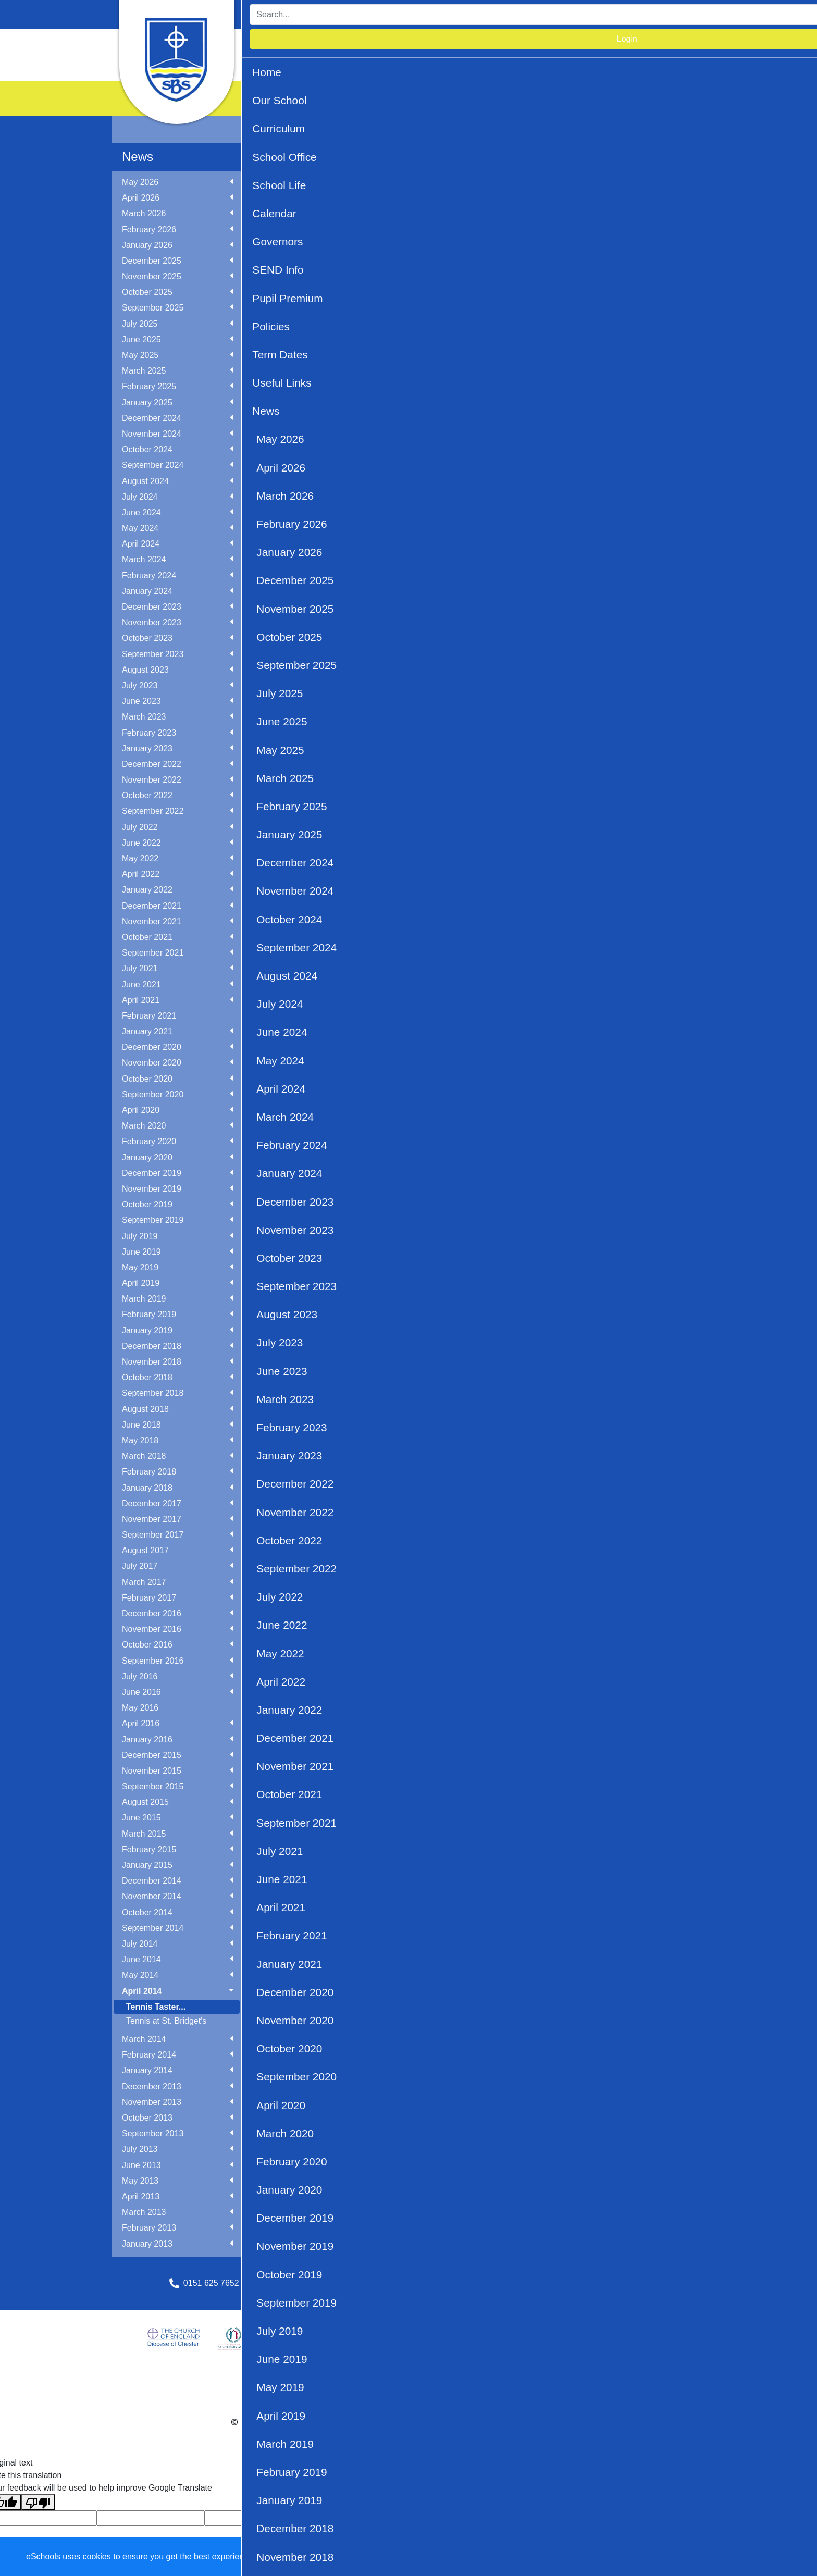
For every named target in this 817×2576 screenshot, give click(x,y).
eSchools (331, 2422)
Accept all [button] (749, 2557)
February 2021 (149, 1015)
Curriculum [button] (369, 43)
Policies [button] (352, 65)
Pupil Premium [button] (297, 65)
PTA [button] (539, 65)
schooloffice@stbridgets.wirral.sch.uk (336, 2282)
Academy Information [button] (600, 65)
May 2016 (140, 1707)
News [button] (507, 65)
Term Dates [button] (402, 65)
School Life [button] (487, 43)
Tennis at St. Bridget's (166, 2020)
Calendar (539, 43)
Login (680, 14)
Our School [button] (314, 43)
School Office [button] (428, 43)
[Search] (572, 14)
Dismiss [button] (606, 2557)
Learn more (334, 2556)
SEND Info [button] (642, 43)
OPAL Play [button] (674, 65)
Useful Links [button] (460, 65)
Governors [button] (589, 43)
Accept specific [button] (666, 2557)
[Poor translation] (38, 2502)
